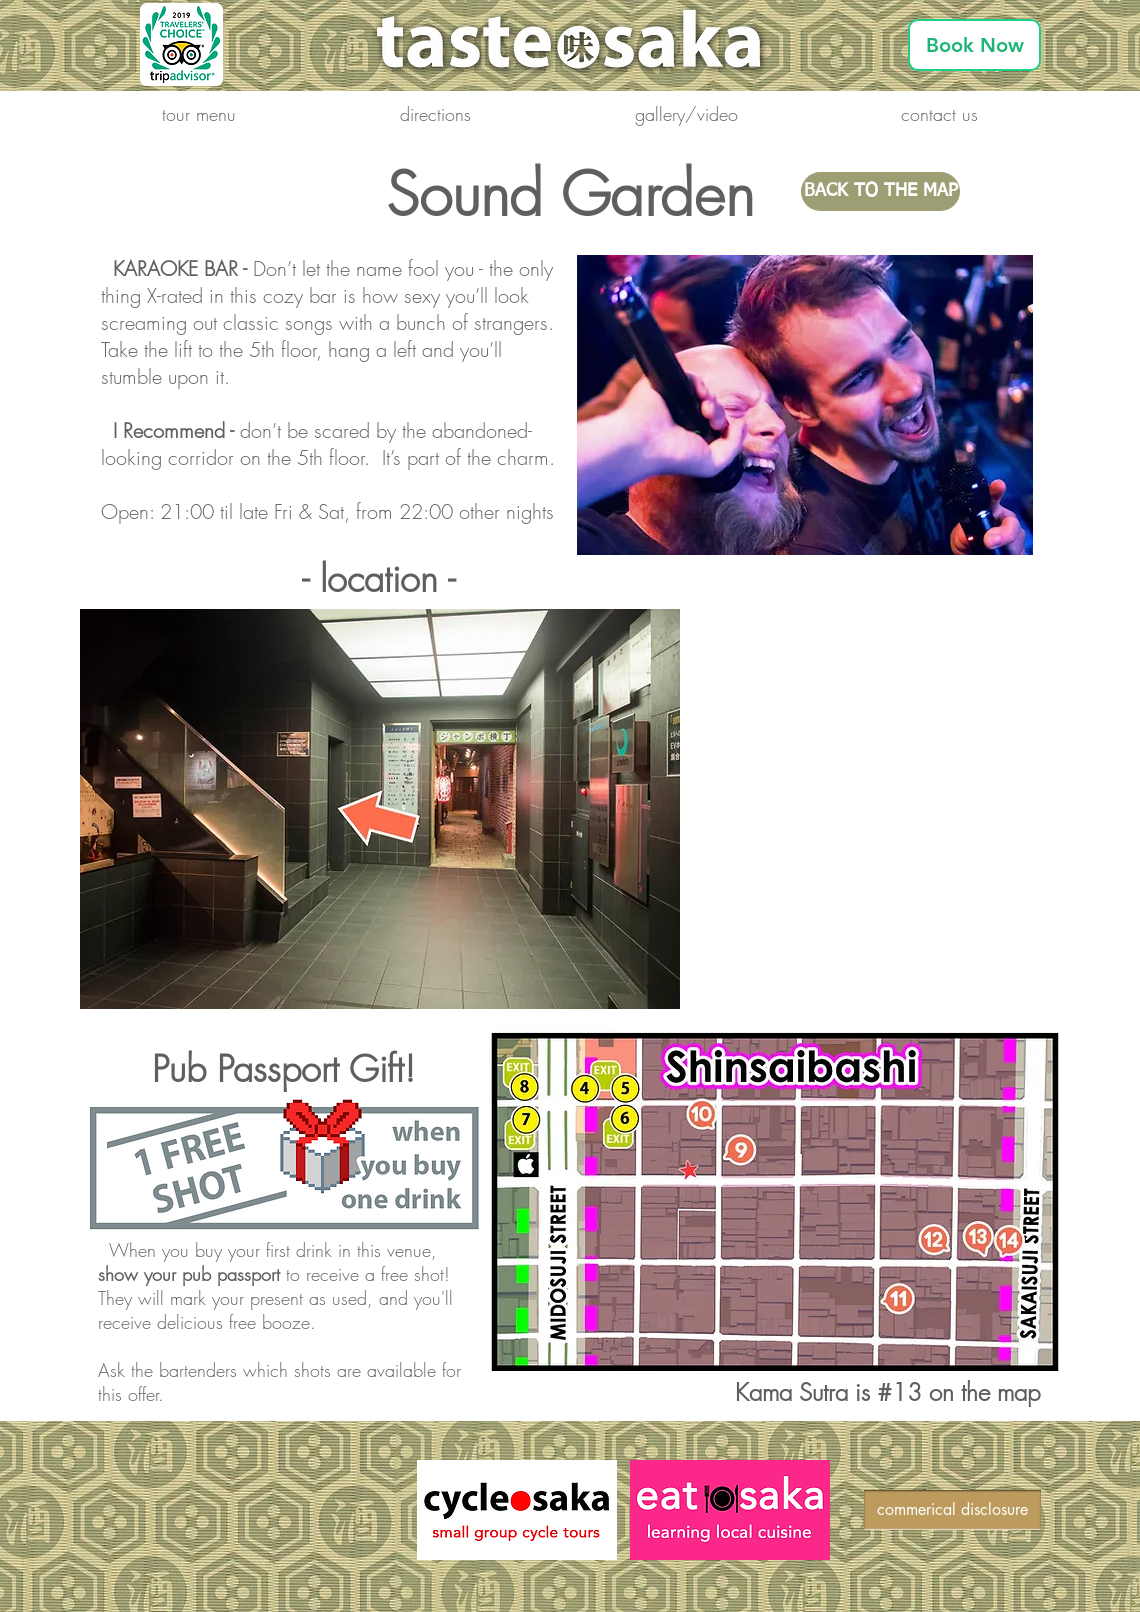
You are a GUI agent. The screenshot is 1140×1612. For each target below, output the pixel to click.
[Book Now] (974, 45)
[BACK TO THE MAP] (880, 191)
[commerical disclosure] (952, 1510)
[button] (199, 114)
